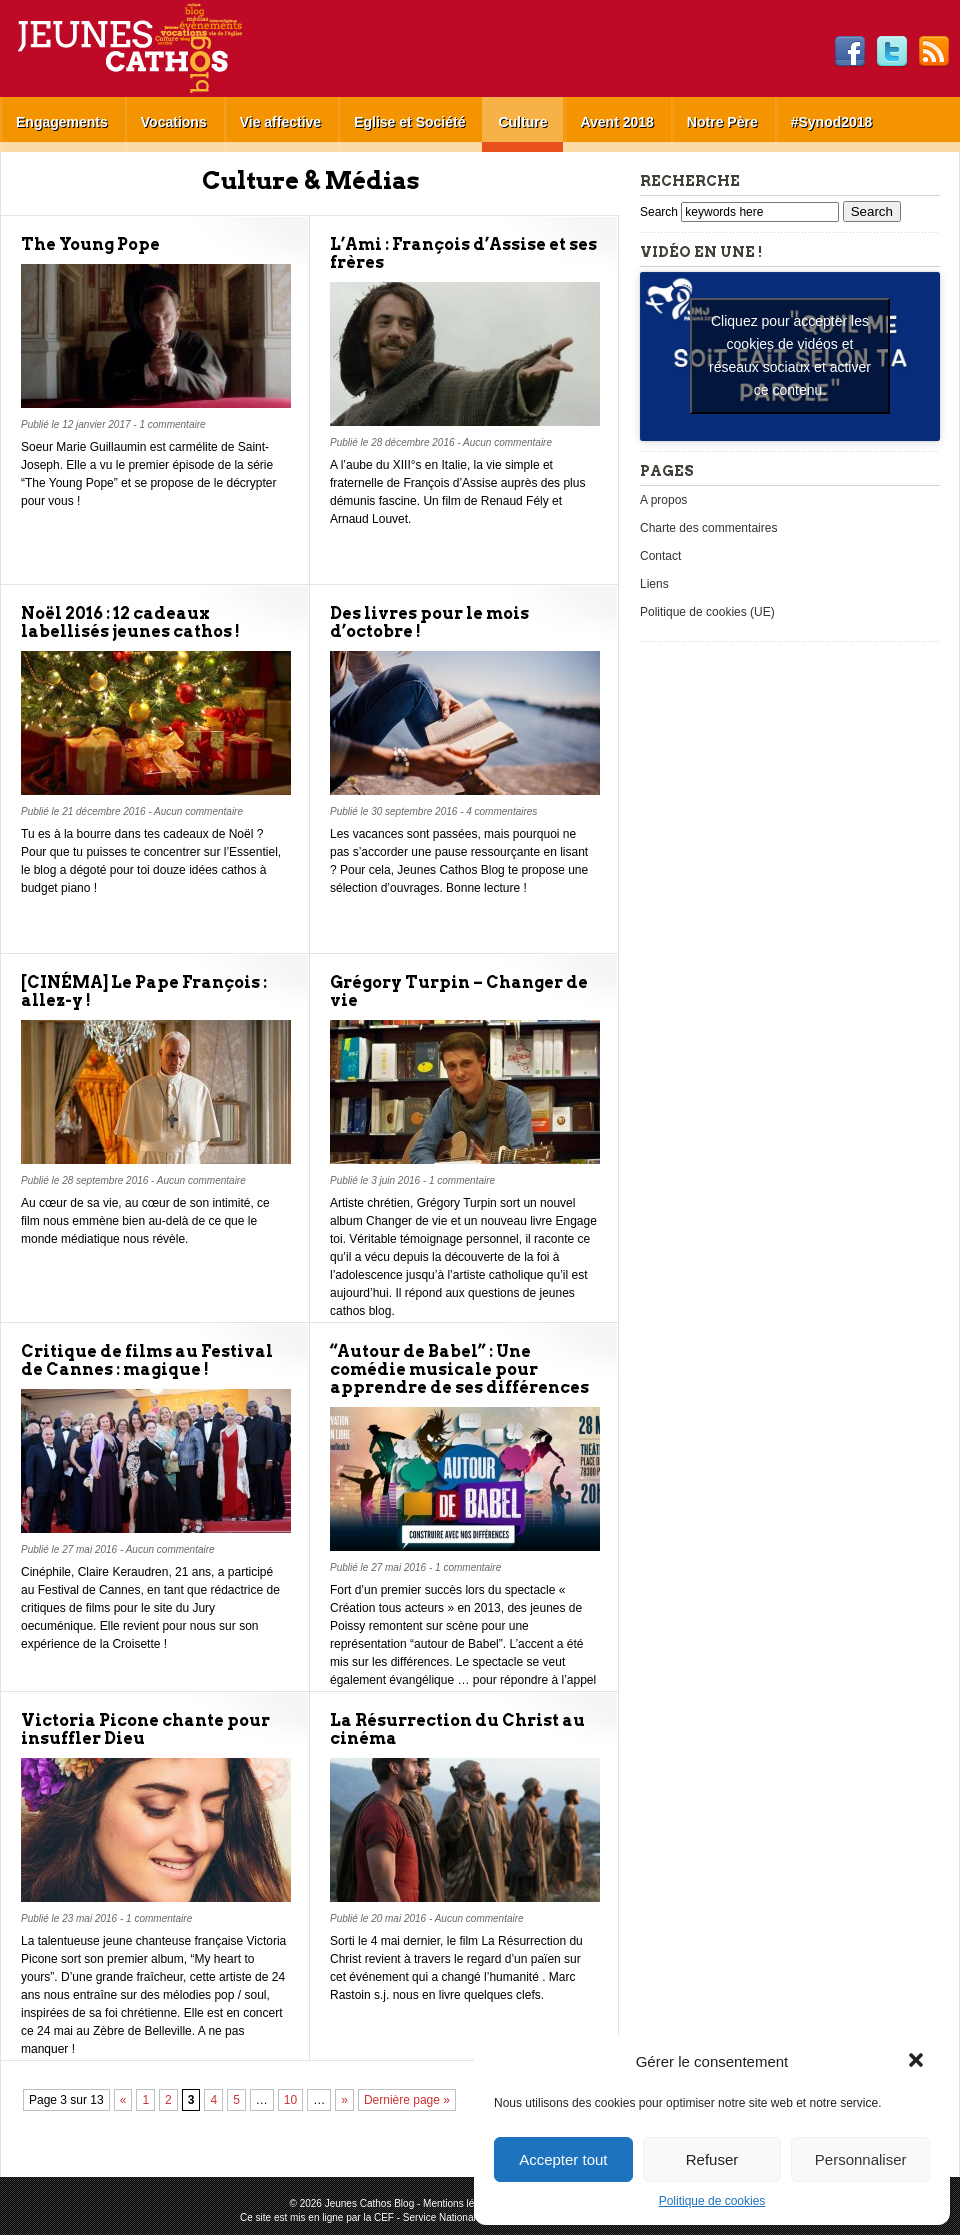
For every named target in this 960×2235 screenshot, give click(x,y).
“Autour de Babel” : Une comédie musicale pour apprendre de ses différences (459, 1369)
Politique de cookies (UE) (707, 612)
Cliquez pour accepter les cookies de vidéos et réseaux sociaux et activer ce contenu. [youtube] (790, 355)
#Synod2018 (832, 122)
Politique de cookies (712, 2201)
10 (290, 2100)
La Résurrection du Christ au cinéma (457, 1729)
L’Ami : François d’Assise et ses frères (463, 253)
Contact (660, 556)
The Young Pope (90, 244)
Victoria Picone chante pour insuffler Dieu (145, 1729)
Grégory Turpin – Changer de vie (459, 991)
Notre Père (722, 122)
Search (660, 212)
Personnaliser (861, 2159)
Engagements (62, 122)
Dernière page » (407, 2100)
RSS (934, 52)
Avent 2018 (616, 122)
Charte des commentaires (708, 528)
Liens (654, 584)
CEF (384, 2217)
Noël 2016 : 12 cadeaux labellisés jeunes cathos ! (130, 622)
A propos (663, 500)
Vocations (174, 122)
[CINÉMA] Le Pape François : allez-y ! (144, 991)
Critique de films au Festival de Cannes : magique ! (147, 1360)
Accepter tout (563, 2159)
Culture (522, 122)
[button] (918, 2062)
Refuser (712, 2159)
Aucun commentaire (507, 442)
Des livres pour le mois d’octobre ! (429, 622)
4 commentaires (501, 811)
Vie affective (280, 122)
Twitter (892, 52)
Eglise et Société (409, 122)
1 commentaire (172, 424)
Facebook (850, 52)
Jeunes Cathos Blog (163, 48)
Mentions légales (460, 2203)
